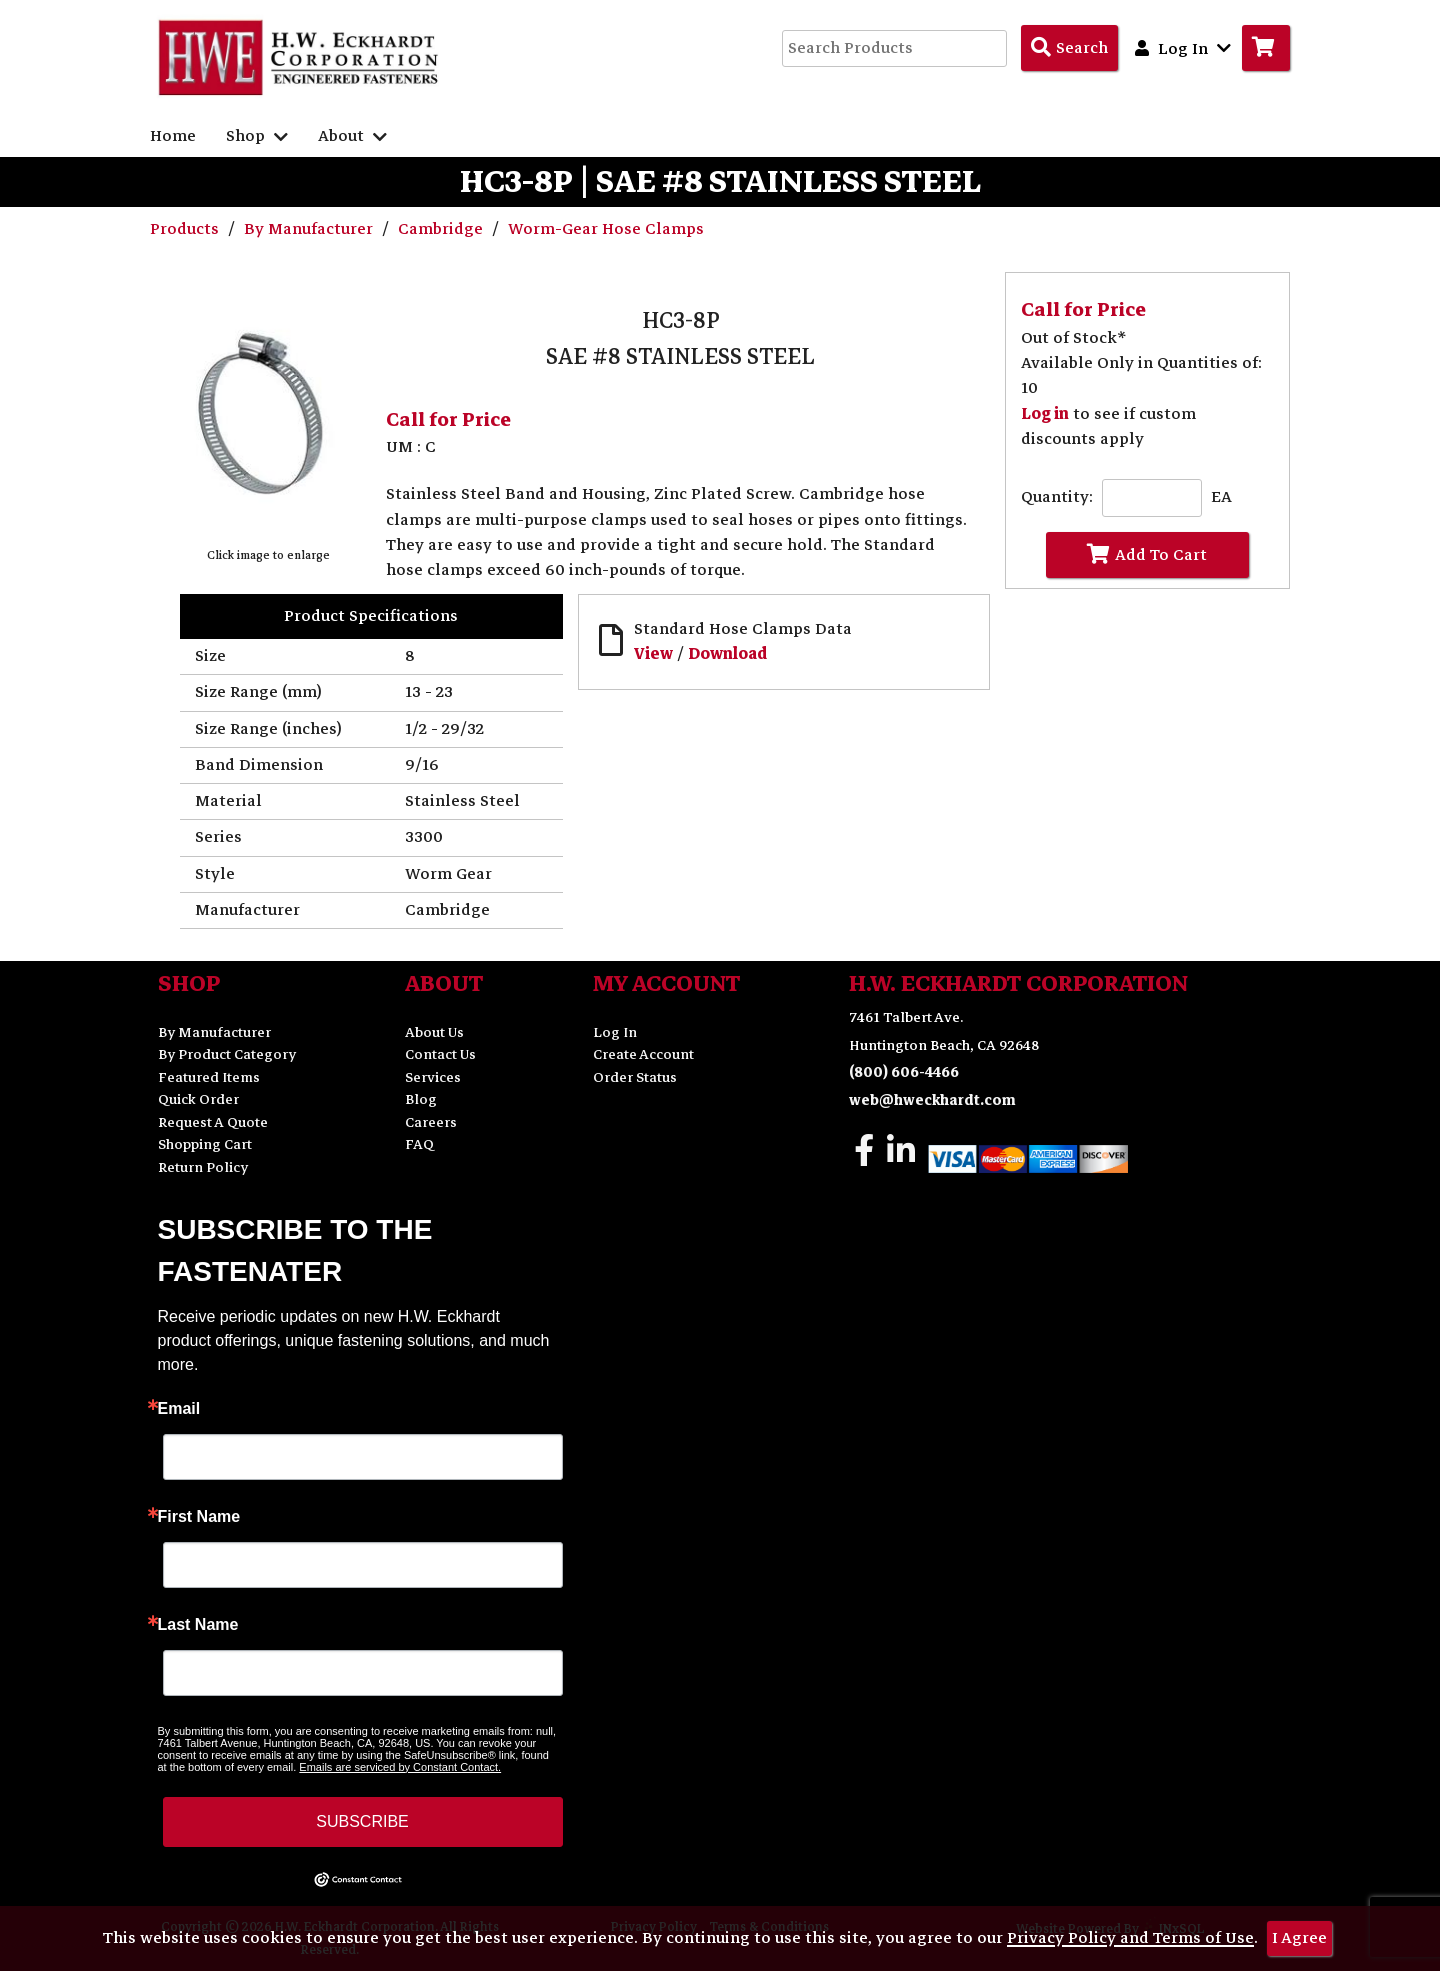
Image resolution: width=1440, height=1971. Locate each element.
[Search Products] (1069, 48)
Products (186, 229)
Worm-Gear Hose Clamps (606, 229)
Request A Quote (213, 1122)
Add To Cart (1147, 554)
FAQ (419, 1144)
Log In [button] (1183, 48)
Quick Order (198, 1099)
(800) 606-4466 (904, 1072)
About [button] (352, 136)
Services (433, 1077)
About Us (434, 1032)
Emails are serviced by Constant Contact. (400, 1767)
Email (179, 1409)
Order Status (635, 1077)
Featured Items (209, 1077)
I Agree (1299, 1938)
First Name (199, 1517)
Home (173, 136)
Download (727, 654)
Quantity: (1057, 497)
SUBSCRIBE (362, 1821)
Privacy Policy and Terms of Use (1130, 1938)
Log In (615, 1032)
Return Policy (203, 1167)
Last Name (198, 1625)
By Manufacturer (310, 229)
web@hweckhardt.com (932, 1100)
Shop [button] (257, 136)
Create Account (643, 1054)
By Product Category (227, 1054)
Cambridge (442, 229)
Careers (431, 1122)
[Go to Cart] (1266, 48)
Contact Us (440, 1054)
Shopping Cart (205, 1144)
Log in (1045, 414)
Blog (421, 1099)
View (653, 654)
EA (1221, 497)
